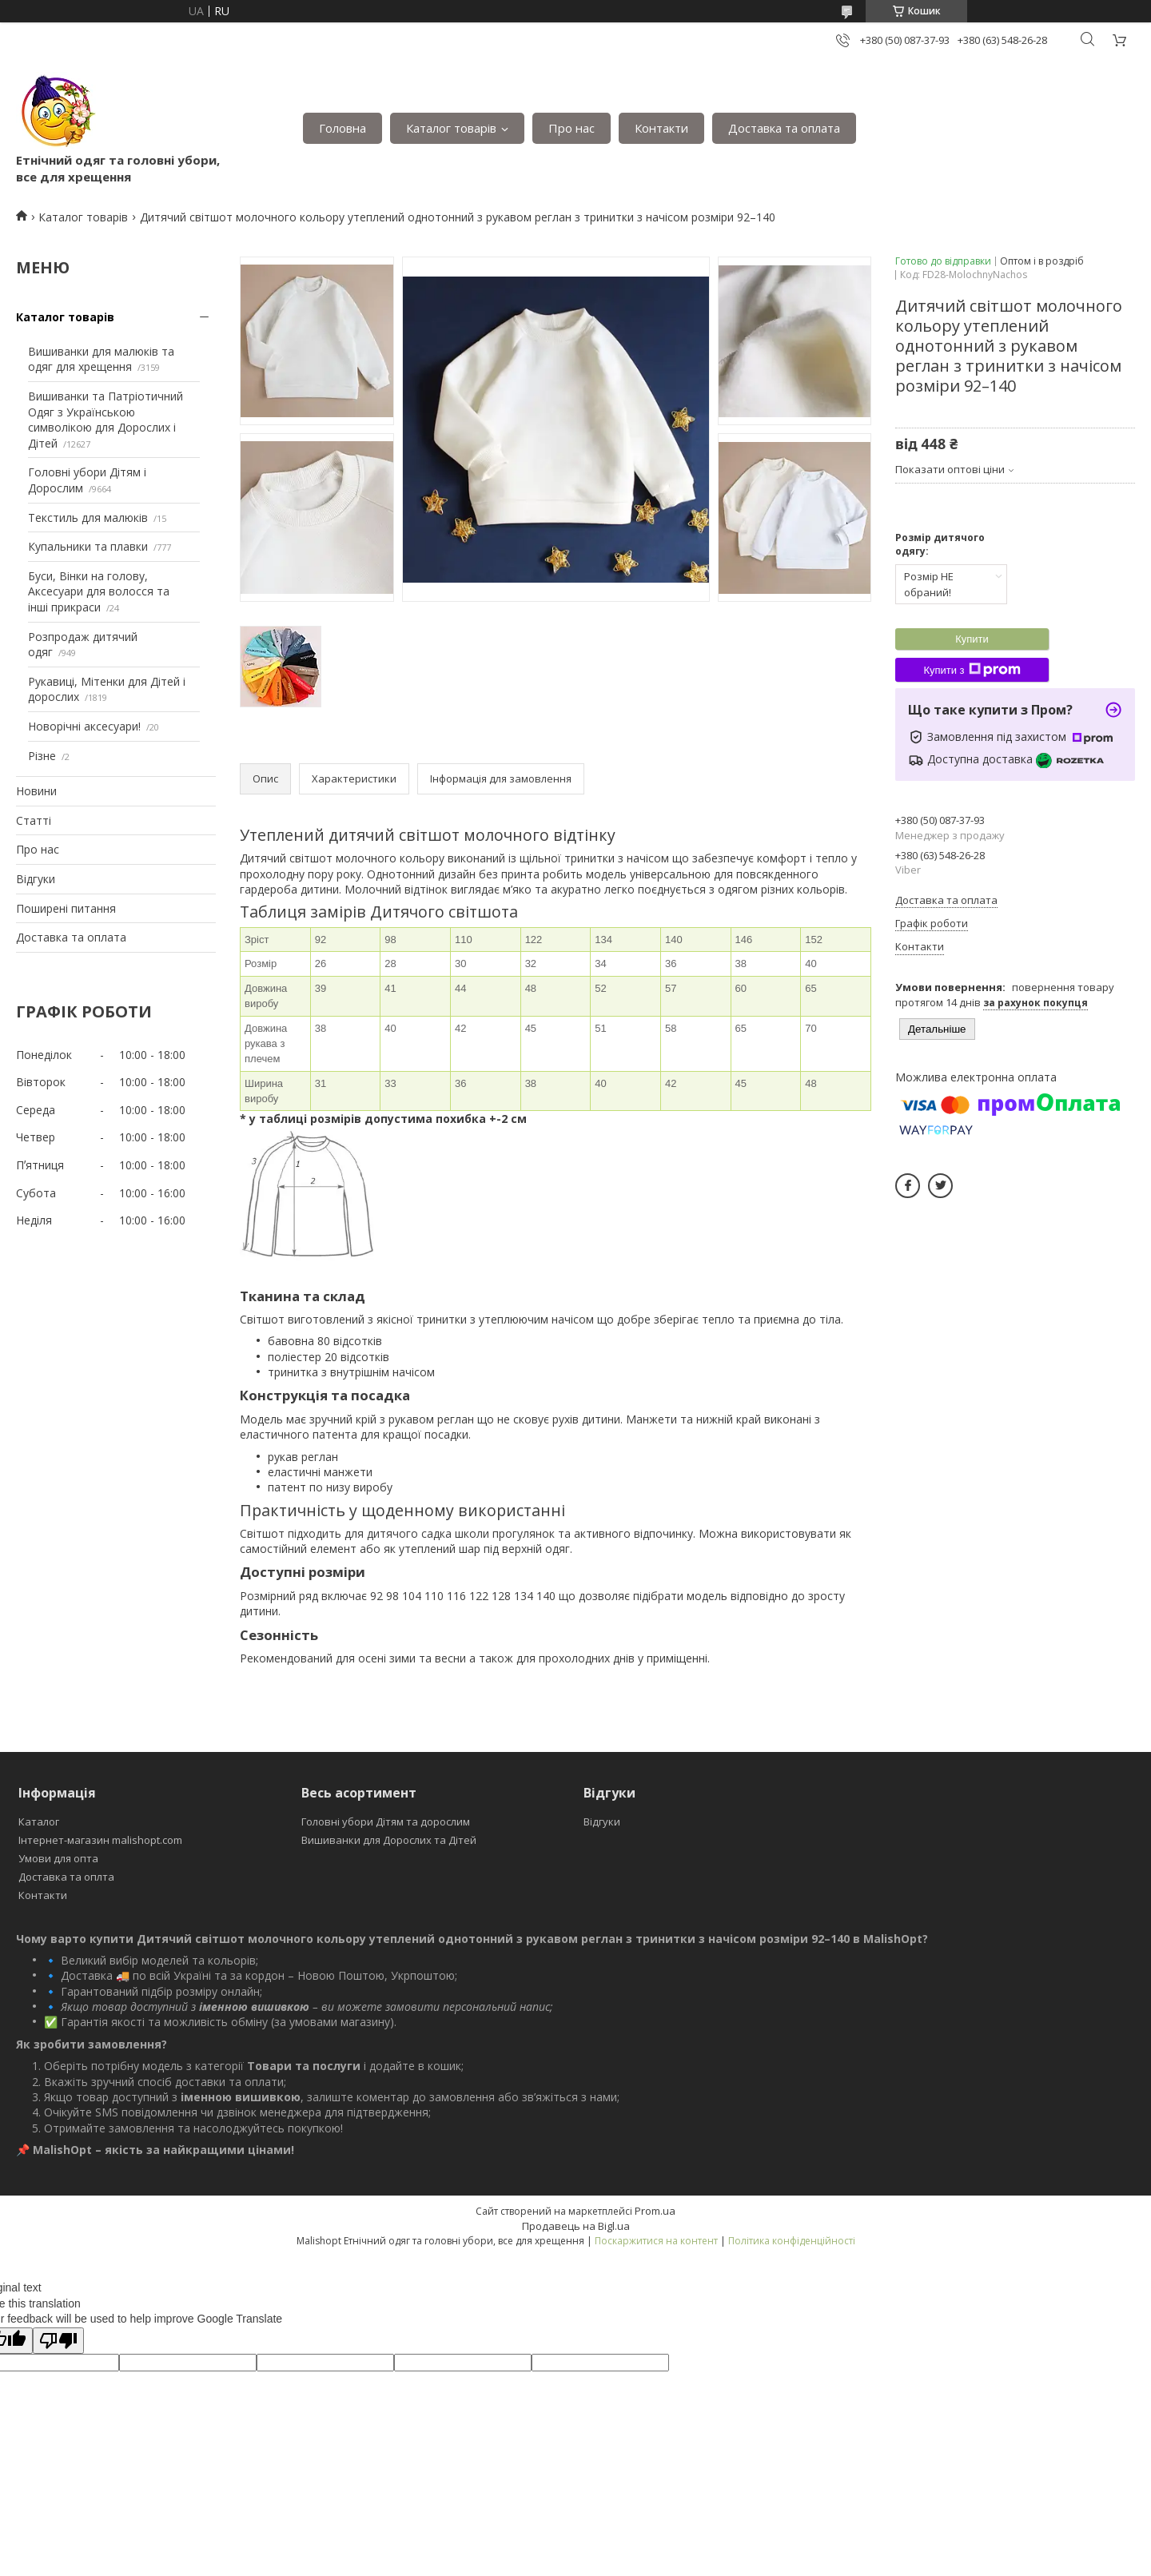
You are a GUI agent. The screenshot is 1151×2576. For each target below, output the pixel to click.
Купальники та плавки (88, 546)
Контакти (661, 128)
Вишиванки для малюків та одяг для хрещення (101, 359)
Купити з (971, 670)
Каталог (38, 1821)
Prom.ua (655, 2211)
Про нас (571, 128)
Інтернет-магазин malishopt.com (100, 1840)
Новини (36, 790)
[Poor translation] (58, 2340)
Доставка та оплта (66, 1876)
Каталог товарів (451, 128)
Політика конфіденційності (791, 2241)
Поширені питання (66, 908)
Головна (342, 128)
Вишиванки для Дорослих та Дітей (388, 1840)
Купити (972, 639)
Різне (42, 755)
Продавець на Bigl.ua (576, 2226)
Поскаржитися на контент (656, 2241)
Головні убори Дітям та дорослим (385, 1821)
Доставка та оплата (784, 128)
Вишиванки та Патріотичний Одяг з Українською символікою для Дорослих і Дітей (105, 419)
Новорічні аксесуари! (84, 726)
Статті (33, 820)
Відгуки (35, 878)
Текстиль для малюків (88, 517)
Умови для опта (58, 1858)
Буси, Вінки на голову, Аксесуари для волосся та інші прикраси (98, 591)
